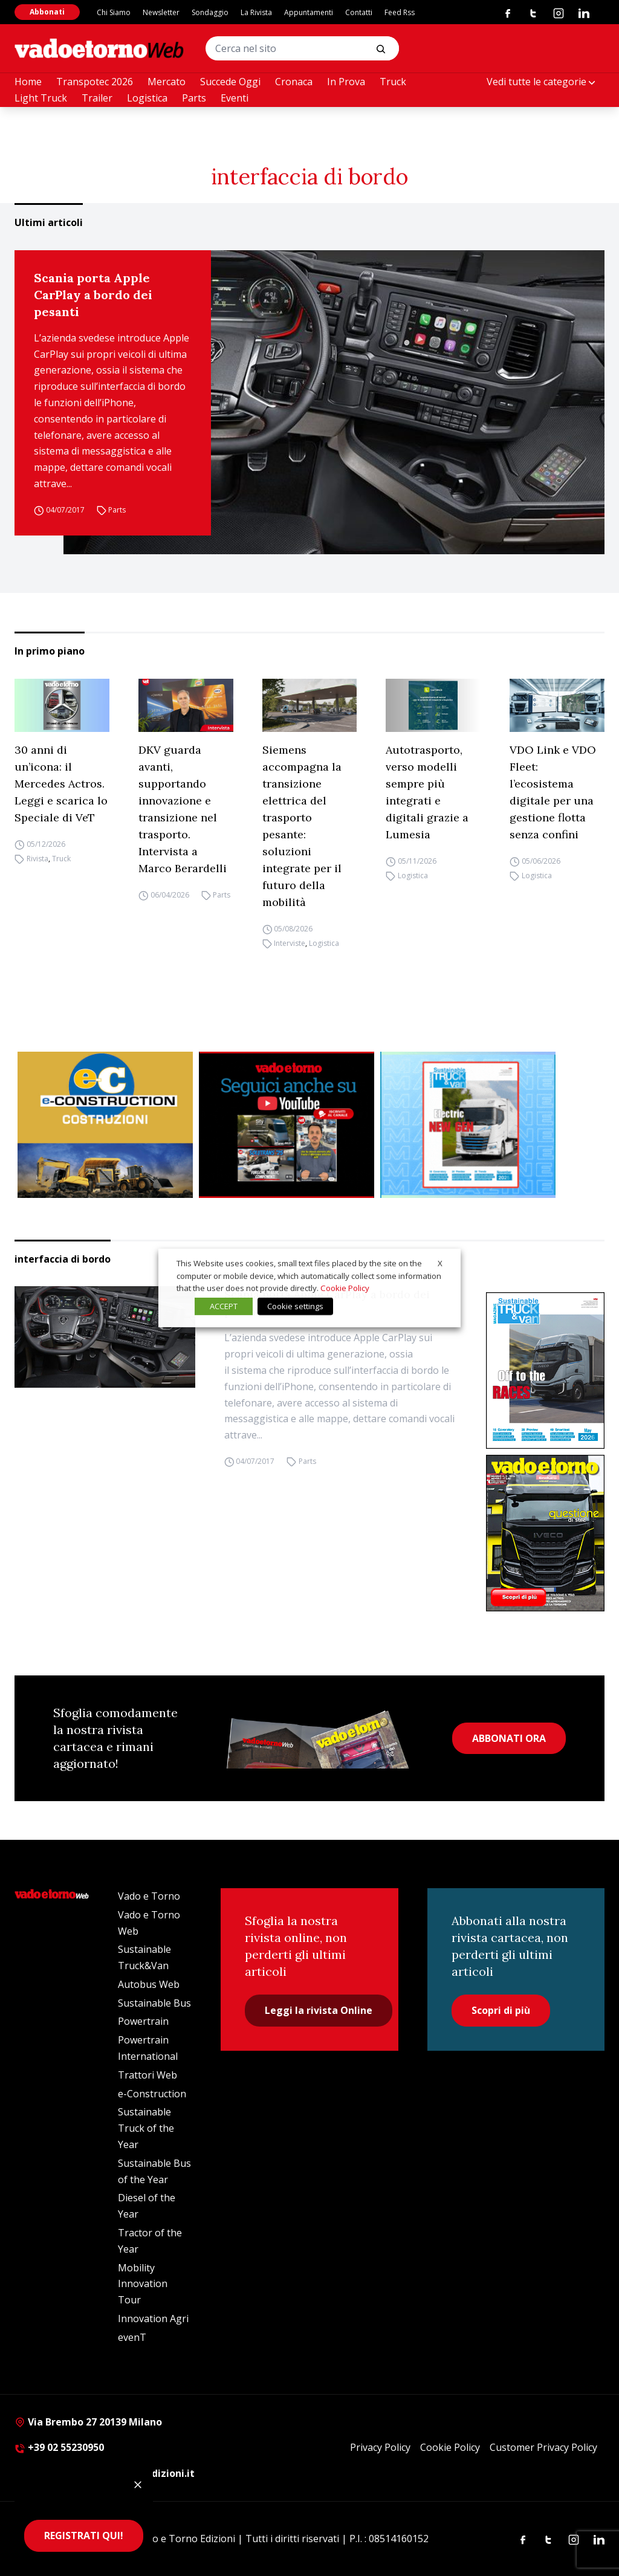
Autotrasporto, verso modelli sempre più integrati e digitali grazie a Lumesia (427, 792)
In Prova (346, 81)
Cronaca (294, 81)
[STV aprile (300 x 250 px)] (468, 1125)
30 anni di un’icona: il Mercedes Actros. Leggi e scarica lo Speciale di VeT (61, 783)
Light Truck (41, 98)
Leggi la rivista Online (318, 2010)
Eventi (234, 98)
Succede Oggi (230, 81)
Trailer (97, 98)
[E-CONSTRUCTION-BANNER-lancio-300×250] (105, 1125)
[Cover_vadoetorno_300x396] (545, 1533)
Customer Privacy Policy (543, 2447)
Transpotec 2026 (94, 81)
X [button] (440, 1263)
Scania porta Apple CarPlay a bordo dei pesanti (93, 294)
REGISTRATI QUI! (83, 2535)
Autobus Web (149, 1984)
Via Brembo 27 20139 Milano (88, 2422)
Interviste (289, 943)
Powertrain (143, 2021)
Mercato (166, 81)
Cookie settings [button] (295, 1306)
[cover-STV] (545, 1370)
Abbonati (47, 12)
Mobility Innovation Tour (142, 2284)
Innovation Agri (153, 2318)
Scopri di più (501, 2010)
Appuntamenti (308, 12)
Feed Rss (399, 12)
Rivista (37, 858)
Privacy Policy (380, 2447)
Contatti (358, 12)
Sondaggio (210, 12)
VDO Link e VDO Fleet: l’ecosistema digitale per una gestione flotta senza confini (553, 792)
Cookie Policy (450, 2447)
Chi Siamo (114, 12)
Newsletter (161, 12)
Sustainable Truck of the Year (146, 2128)
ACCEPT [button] (224, 1306)
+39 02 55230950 (59, 2447)
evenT (132, 2337)
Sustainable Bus (154, 2003)
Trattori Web (147, 2075)
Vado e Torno (149, 1896)
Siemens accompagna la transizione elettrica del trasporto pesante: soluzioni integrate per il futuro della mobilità (302, 826)
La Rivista (256, 12)
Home (28, 81)
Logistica (147, 98)
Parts (194, 98)
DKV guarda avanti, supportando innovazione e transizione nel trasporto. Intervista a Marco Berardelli (182, 809)
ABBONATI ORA (509, 1738)
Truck (393, 81)
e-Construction (152, 2093)
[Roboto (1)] (286, 1125)
